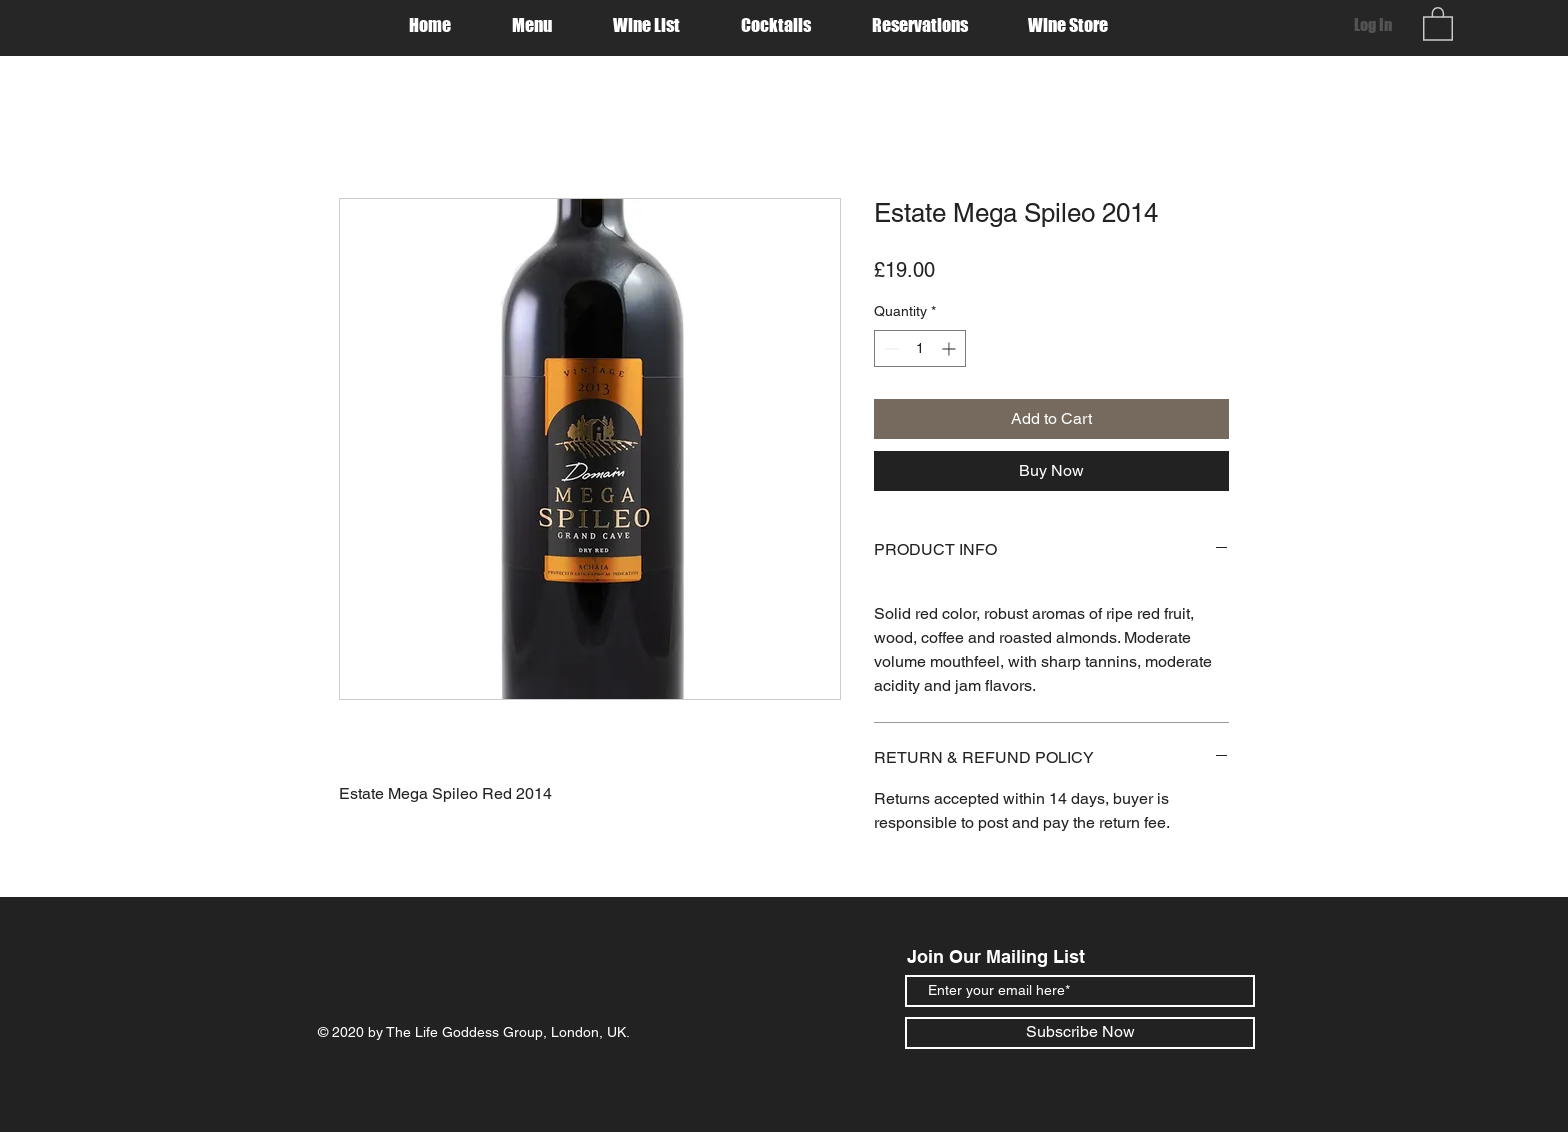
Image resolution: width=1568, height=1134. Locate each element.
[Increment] (950, 348)
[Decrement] (889, 348)
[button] (1438, 23)
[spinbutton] (920, 348)
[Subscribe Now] (1080, 1033)
